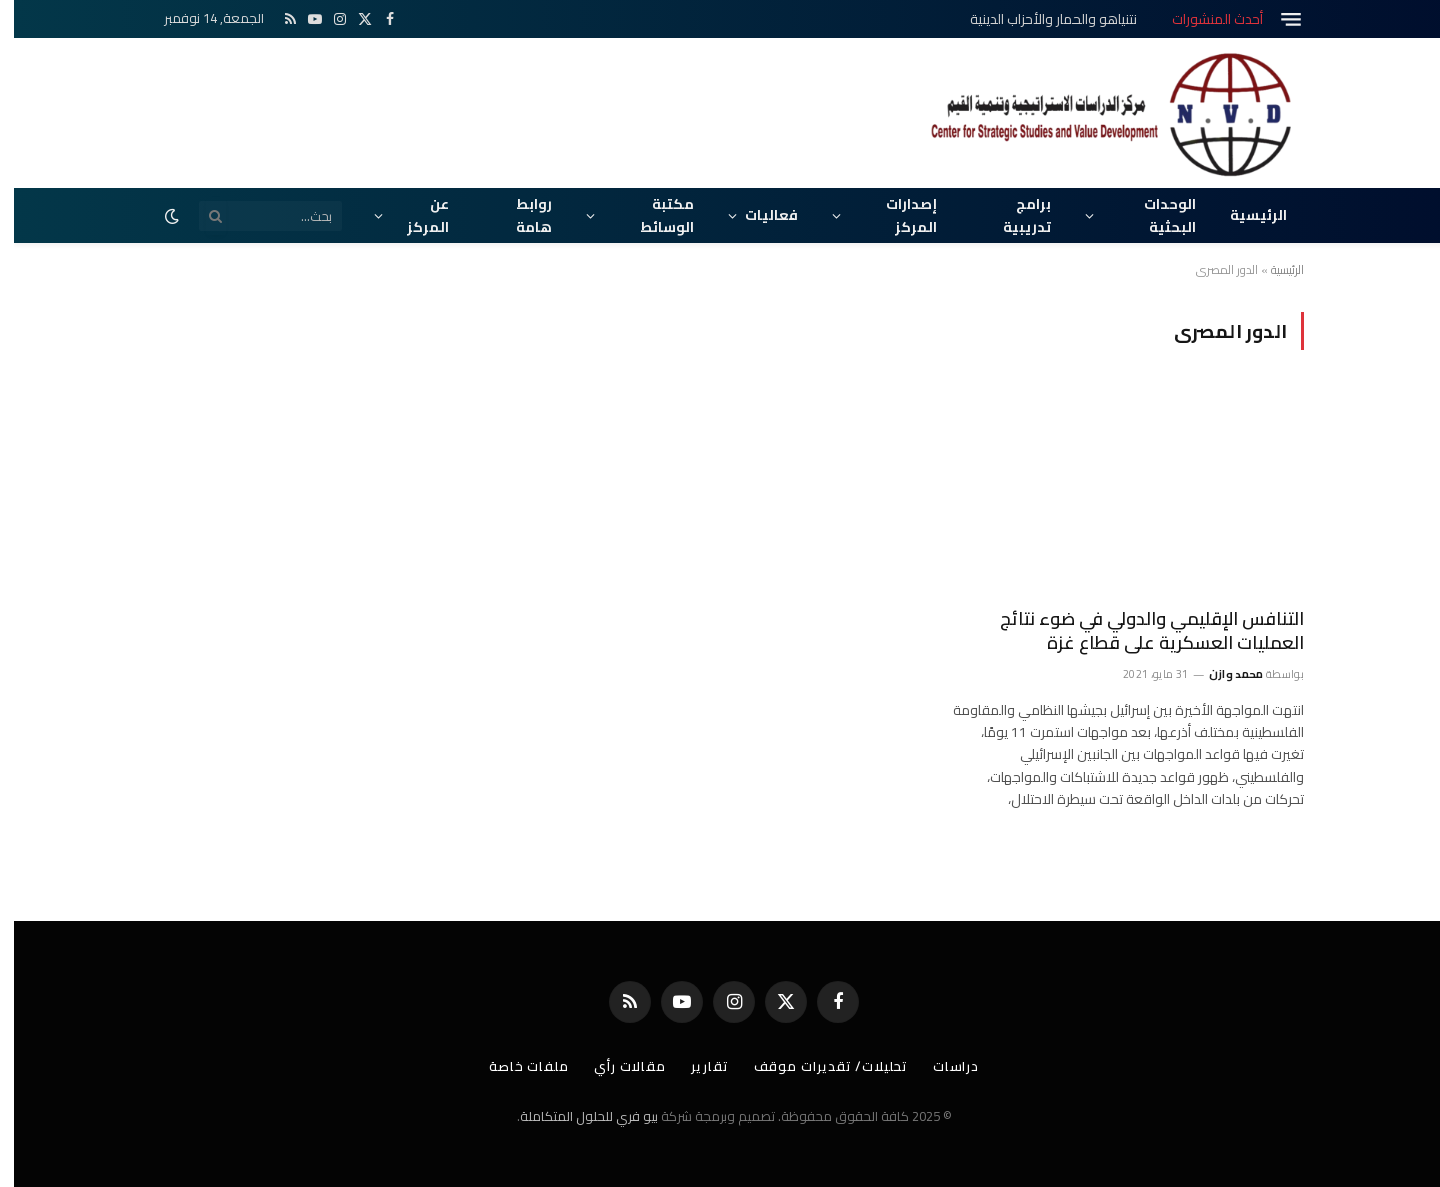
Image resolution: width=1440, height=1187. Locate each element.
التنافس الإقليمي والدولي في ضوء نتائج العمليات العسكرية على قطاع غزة (1138, 631)
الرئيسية (1244, 215)
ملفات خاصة (515, 1066)
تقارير (695, 1066)
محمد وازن (1222, 674)
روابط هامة (520, 215)
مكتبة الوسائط (653, 215)
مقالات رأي (616, 1066)
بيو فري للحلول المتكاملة (575, 1116)
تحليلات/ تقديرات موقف (817, 1066)
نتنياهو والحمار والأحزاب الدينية (1039, 19)
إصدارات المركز (897, 215)
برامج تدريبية (1013, 215)
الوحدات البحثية (1156, 215)
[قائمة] (1277, 19)
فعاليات (757, 215)
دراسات (942, 1066)
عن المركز (414, 215)
